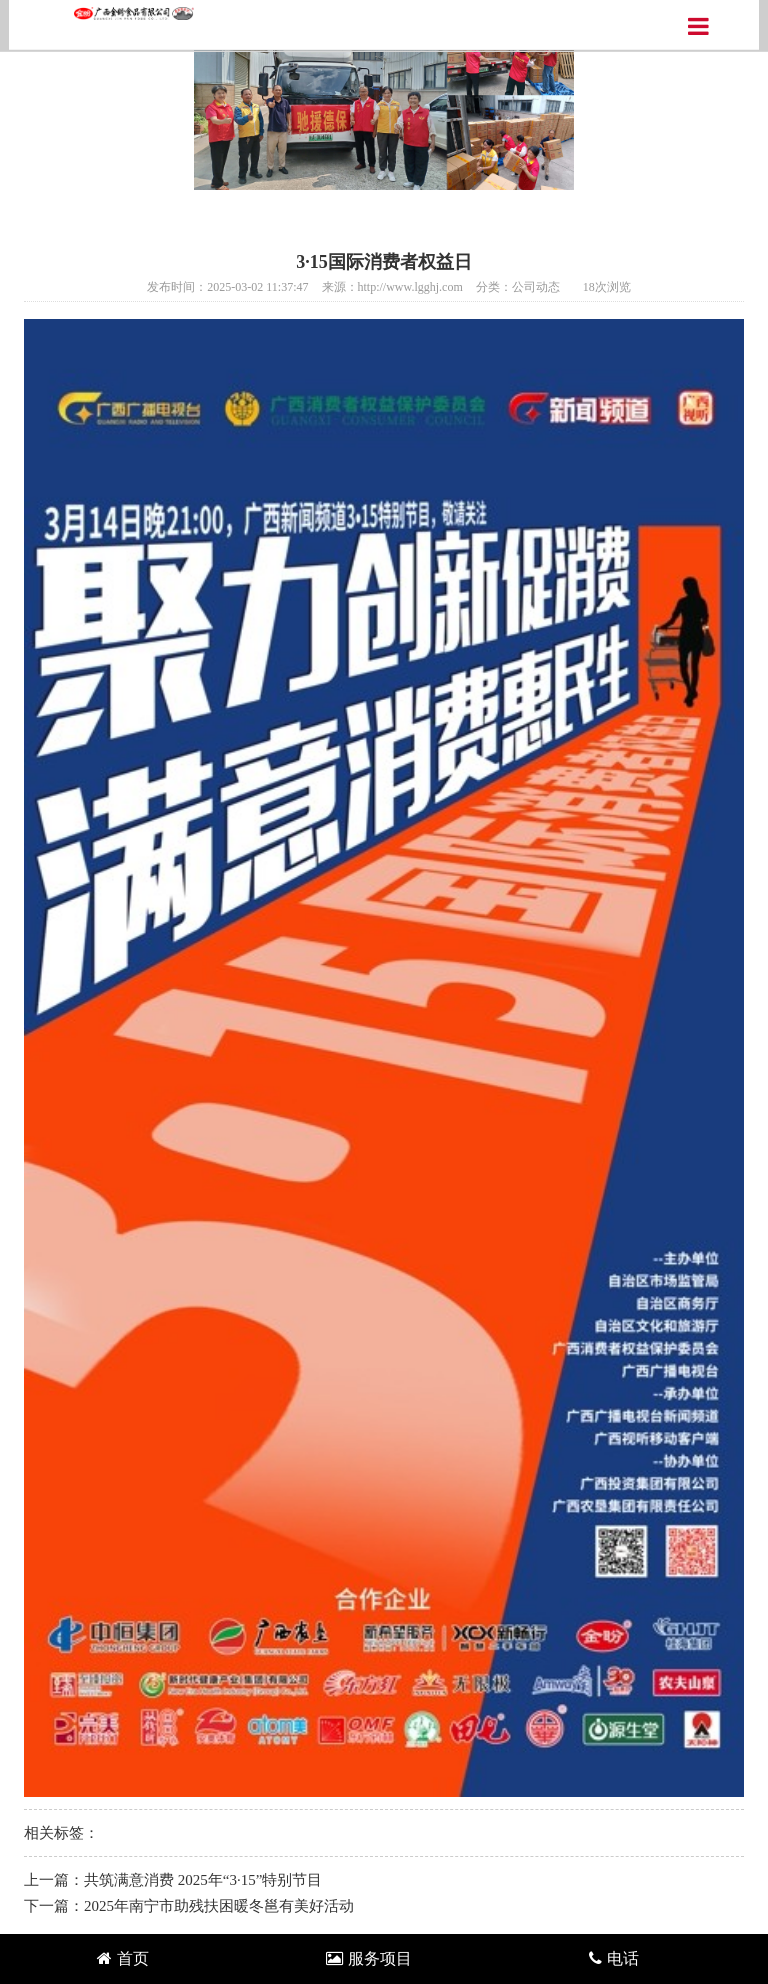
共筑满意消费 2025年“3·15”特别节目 (203, 1880)
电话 (614, 1958)
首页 (123, 1958)
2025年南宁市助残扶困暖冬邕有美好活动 (219, 1906)
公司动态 (536, 287)
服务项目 (369, 1958)
